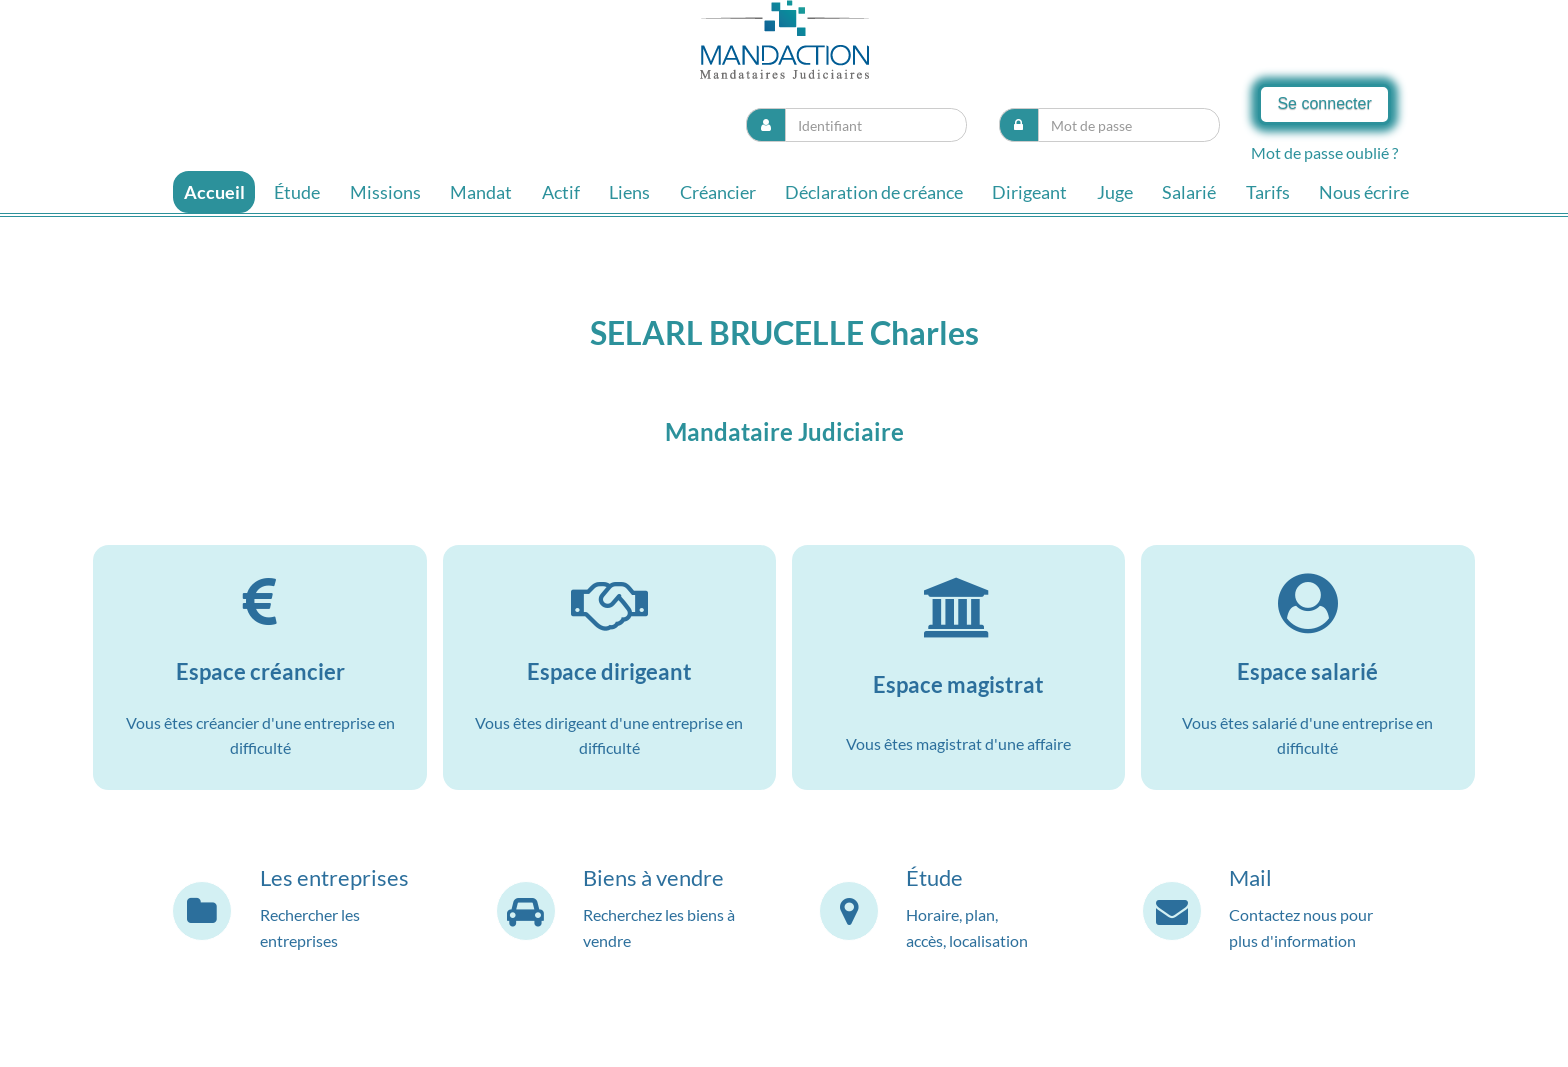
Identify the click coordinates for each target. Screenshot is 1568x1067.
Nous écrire (1364, 192)
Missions (385, 192)
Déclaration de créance (874, 192)
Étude (297, 192)
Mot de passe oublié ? (1324, 152)
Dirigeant (1029, 192)
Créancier (718, 192)
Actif (561, 192)
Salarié (1189, 192)
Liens (629, 192)
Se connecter (1324, 103)
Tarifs (1268, 192)
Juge (1115, 192)
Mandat (481, 192)
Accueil (214, 192)
